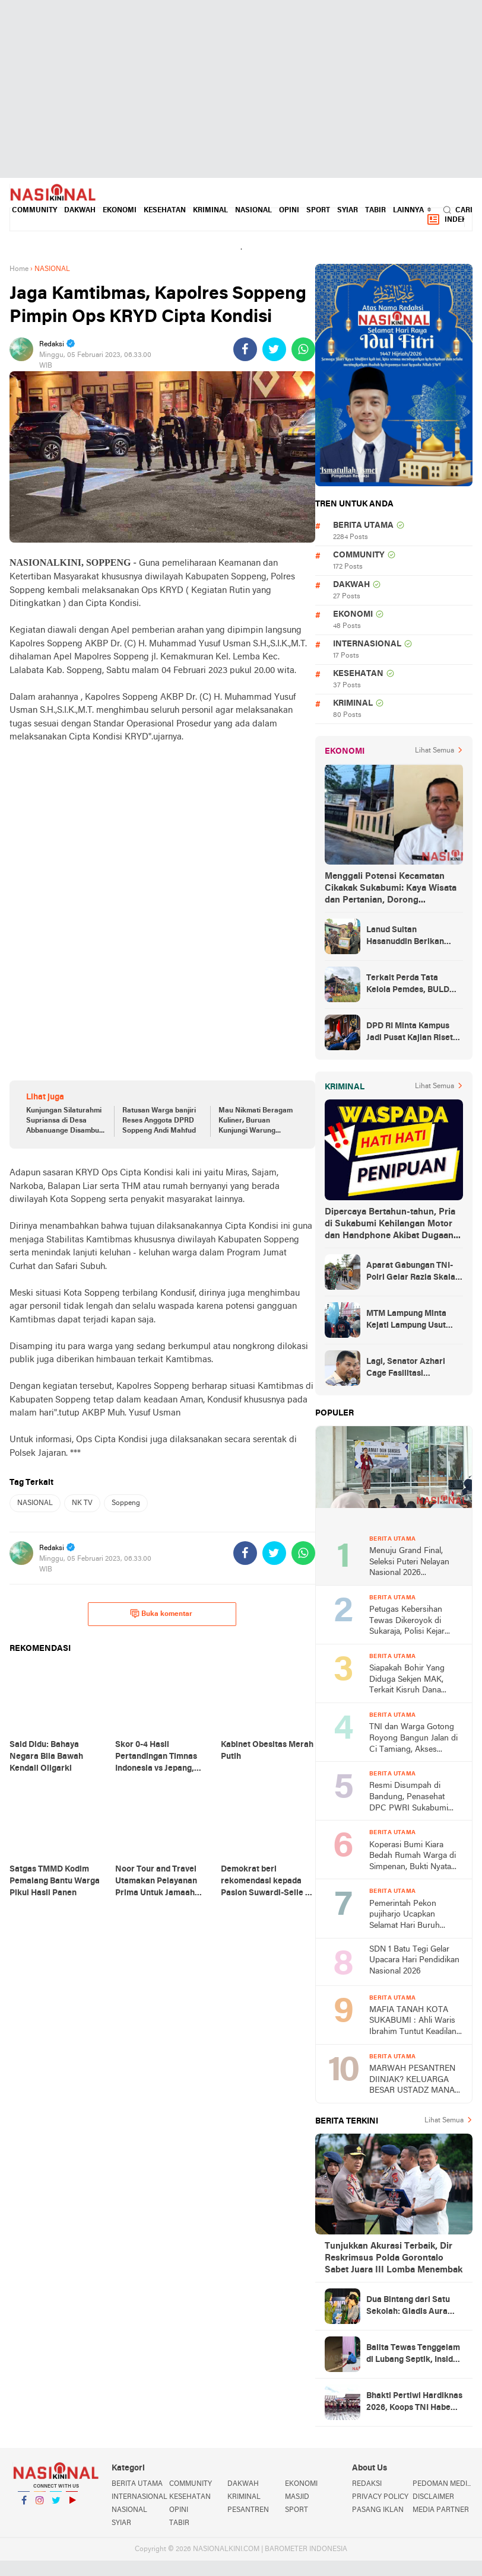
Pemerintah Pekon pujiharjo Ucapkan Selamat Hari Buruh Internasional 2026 (404, 1915)
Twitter (56, 2505)
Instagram (40, 2505)
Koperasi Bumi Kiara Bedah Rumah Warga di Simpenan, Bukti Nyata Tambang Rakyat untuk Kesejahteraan (412, 1857)
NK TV (82, 1503)
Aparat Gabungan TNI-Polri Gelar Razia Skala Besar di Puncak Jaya (410, 1272)
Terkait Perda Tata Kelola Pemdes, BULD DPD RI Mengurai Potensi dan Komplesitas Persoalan (414, 985)
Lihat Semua (434, 750)
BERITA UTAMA (363, 525)
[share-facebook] (245, 349)
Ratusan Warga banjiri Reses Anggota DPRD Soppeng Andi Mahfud (159, 1120)
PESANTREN (248, 2510)
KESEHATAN (165, 210)
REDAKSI (367, 2484)
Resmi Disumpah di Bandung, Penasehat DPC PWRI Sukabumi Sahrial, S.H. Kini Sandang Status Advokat (415, 1797)
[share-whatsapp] (303, 349)
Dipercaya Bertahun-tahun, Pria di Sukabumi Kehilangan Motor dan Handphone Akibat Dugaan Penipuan (390, 1224)
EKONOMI (120, 210)
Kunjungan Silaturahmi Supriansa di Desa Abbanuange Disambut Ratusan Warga (64, 1121)
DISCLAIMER (433, 2497)
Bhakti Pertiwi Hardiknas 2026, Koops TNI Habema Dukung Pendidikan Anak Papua (414, 2403)
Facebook (24, 2505)
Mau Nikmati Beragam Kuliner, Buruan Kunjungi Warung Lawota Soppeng (255, 1121)
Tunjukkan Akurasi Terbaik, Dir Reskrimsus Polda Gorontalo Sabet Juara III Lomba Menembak (393, 2258)
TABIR (375, 210)
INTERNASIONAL (367, 644)
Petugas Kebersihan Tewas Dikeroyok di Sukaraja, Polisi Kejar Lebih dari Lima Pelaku (410, 1621)
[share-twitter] (274, 349)
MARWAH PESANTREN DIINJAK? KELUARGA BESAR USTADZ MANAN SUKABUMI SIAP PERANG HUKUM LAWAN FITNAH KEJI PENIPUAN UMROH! (415, 2080)
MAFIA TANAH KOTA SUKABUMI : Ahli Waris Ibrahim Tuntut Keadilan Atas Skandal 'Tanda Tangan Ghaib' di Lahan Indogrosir (412, 2022)
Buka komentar (161, 1613)
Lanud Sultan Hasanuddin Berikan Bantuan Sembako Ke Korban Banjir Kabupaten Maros (414, 937)
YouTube (72, 2505)
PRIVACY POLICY (380, 2497)
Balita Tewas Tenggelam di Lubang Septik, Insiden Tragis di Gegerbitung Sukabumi (414, 2355)
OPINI (289, 210)
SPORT (318, 210)
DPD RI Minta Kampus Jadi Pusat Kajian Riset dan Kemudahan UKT (409, 1033)
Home (18, 269)
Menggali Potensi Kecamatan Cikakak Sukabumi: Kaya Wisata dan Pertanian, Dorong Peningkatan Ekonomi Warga (390, 889)
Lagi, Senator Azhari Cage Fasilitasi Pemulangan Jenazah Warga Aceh (407, 1368)
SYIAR (347, 210)
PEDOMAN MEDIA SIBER (443, 2484)
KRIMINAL (210, 210)
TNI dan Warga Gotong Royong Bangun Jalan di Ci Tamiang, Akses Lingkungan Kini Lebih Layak (413, 1739)
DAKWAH (80, 210)
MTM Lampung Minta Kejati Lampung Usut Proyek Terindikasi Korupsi (406, 1320)
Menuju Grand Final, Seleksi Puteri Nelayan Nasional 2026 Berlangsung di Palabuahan (409, 1563)
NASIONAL (253, 210)
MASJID (297, 2497)
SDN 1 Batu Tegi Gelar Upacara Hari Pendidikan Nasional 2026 (414, 1960)
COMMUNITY (34, 210)
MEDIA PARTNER (441, 2510)
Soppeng (126, 1503)
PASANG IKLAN (378, 2510)
